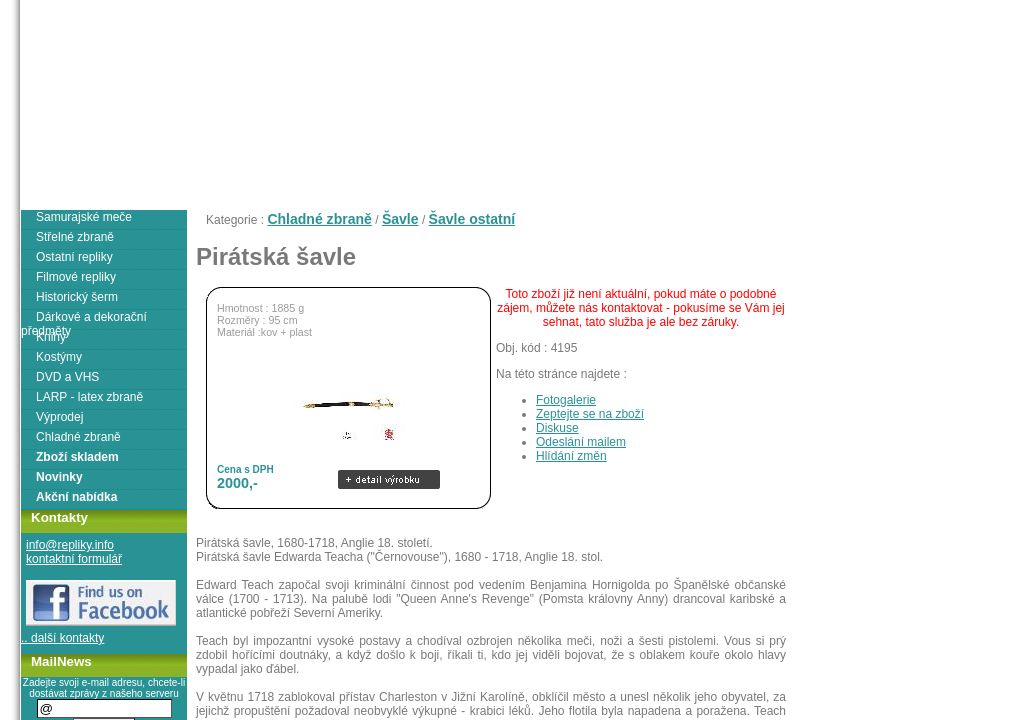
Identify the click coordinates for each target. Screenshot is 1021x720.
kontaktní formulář (74, 559)
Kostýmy (59, 357)
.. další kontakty (62, 638)
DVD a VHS (67, 377)
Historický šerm (77, 297)
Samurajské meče (84, 217)
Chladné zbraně (319, 219)
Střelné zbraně (75, 237)
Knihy (51, 337)
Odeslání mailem (581, 442)
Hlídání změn (571, 456)
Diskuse (557, 428)
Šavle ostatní (472, 219)
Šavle (400, 219)
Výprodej (59, 417)
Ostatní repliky (74, 257)
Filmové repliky (76, 277)
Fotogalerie (566, 400)
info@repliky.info (70, 545)
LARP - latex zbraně (89, 397)
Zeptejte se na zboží (590, 414)
